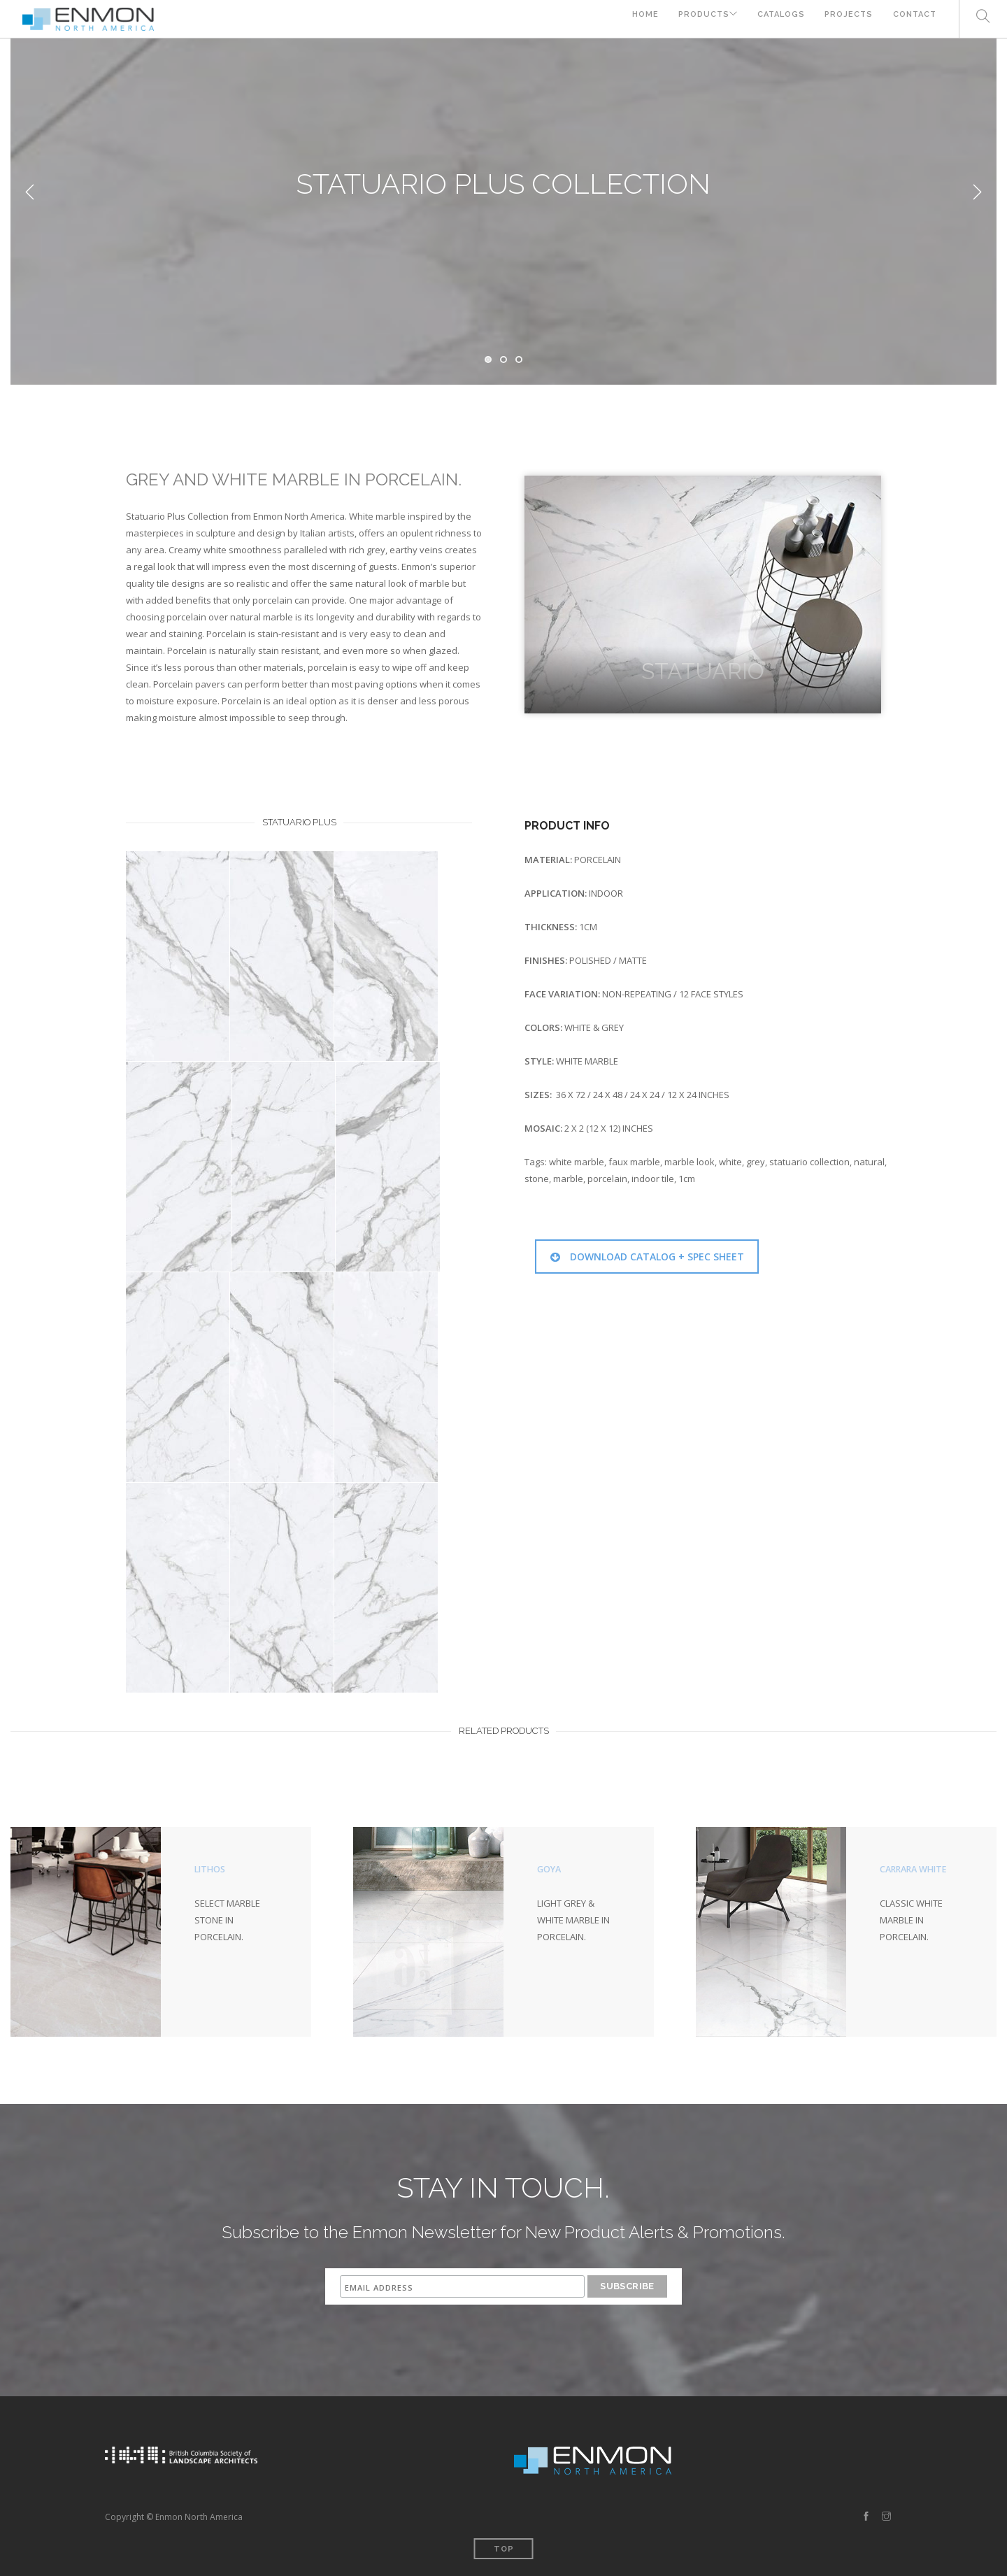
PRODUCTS (691, 19)
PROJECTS (846, 19)
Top (504, 2549)
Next (977, 192)
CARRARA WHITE (916, 1869)
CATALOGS (776, 19)
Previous (30, 192)
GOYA (550, 1869)
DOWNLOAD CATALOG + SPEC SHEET (647, 1256)
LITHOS (211, 1869)
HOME (630, 19)
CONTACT (914, 19)
